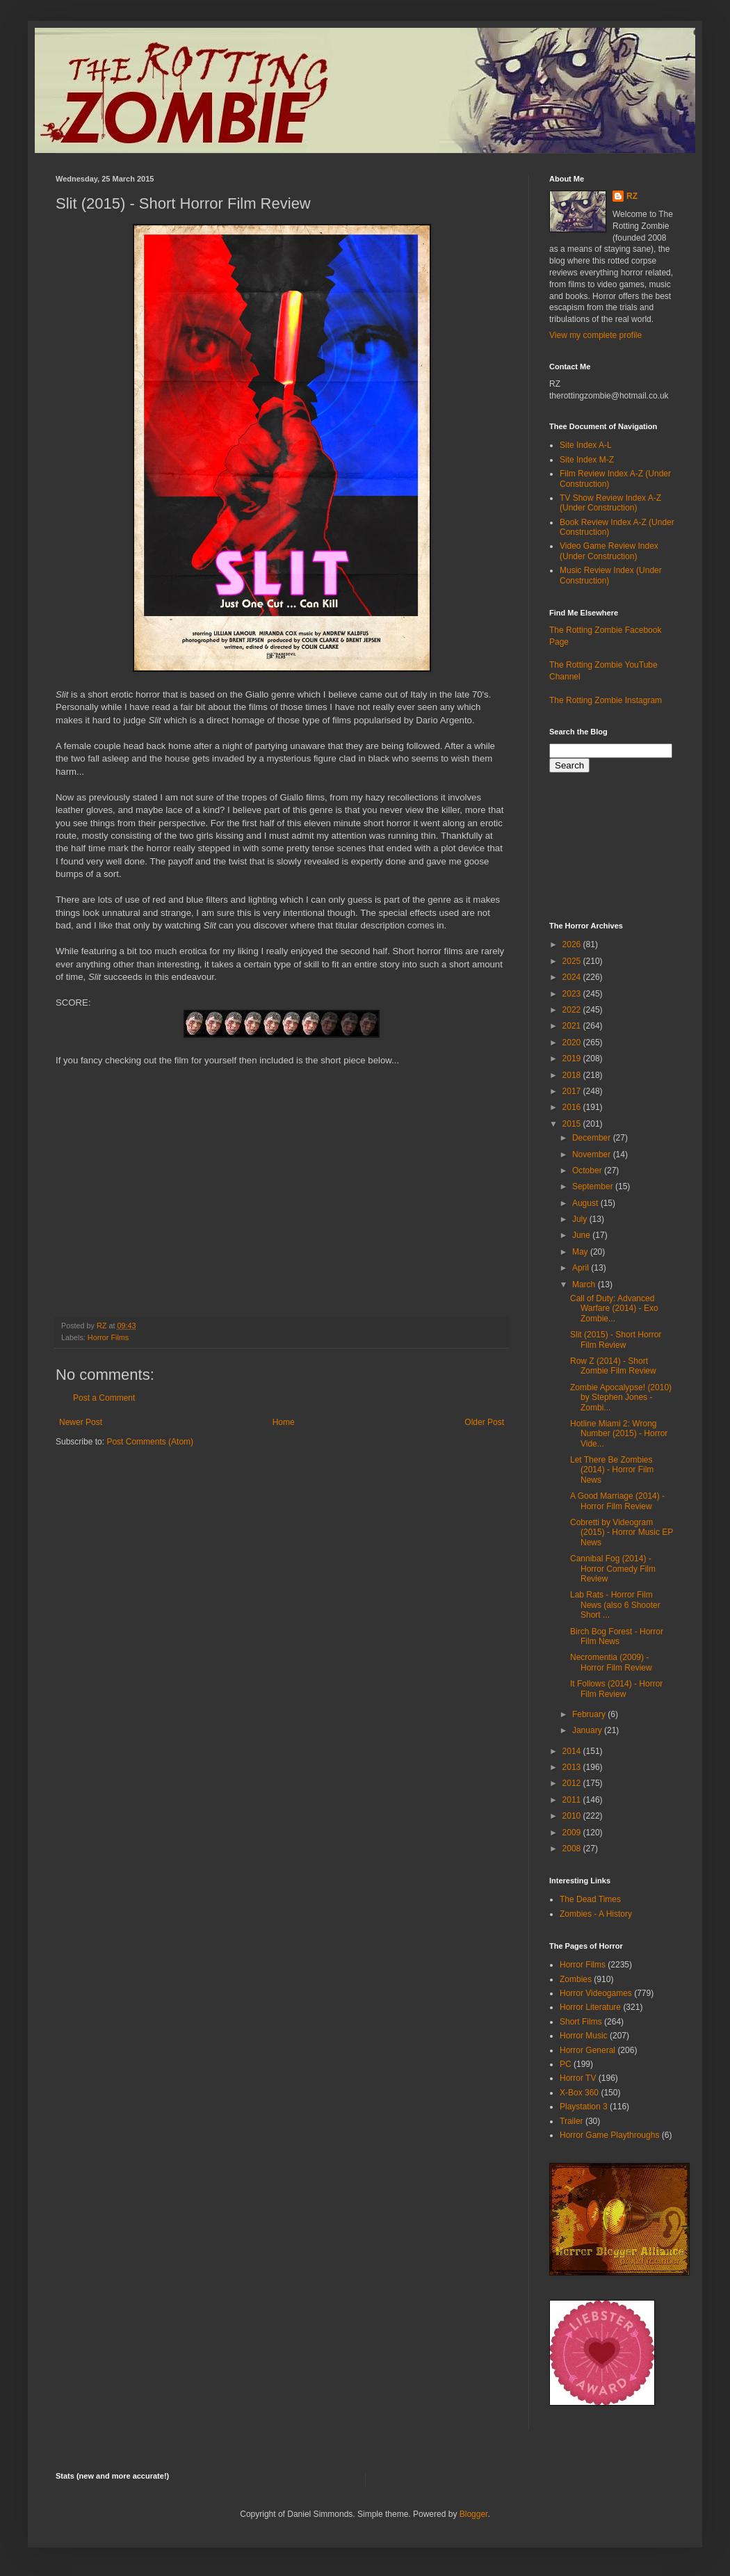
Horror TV (578, 2078)
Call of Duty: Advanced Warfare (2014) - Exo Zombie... (614, 1308)
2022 (572, 1010)
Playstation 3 (584, 2106)
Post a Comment (104, 1398)
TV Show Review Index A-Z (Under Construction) (610, 503)
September (593, 1186)
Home (284, 1422)
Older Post (484, 1422)
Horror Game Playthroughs (609, 2135)
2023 (572, 994)
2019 (572, 1058)
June (582, 1235)
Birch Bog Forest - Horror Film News (616, 1636)
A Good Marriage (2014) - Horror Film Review (617, 1501)
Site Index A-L (586, 445)
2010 (572, 1816)
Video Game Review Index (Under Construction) (609, 551)
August (586, 1203)
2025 (572, 961)
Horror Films (108, 1337)
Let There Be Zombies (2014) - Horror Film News (612, 1470)
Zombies (576, 1979)
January (588, 1730)
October (588, 1170)
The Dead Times (590, 1899)
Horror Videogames (596, 1993)
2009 (572, 1832)
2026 (572, 944)
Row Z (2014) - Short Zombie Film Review (613, 1366)
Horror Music (584, 2035)
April (581, 1268)
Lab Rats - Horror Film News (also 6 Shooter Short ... (615, 1605)
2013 (572, 1767)
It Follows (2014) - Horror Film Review (616, 1688)
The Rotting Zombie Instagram (605, 700)
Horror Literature (590, 2007)
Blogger (474, 2514)
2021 (572, 1026)
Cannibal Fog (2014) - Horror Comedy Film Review (613, 1569)
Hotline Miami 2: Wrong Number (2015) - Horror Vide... (618, 1434)
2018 (572, 1075)
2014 (572, 1751)
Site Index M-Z (587, 460)
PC (565, 2064)
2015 (572, 1124)
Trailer (571, 2121)
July (581, 1219)
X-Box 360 (579, 2093)
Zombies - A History (596, 1914)
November (592, 1154)
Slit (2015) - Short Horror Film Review (615, 1339)
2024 (572, 977)
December (592, 1138)
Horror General (587, 2050)
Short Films (581, 2022)
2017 (572, 1091)
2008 (572, 1848)
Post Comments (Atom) (149, 1442)
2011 (572, 1800)
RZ (632, 196)
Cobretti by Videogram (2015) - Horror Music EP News (621, 1532)
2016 (572, 1107)
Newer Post (80, 1422)
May (581, 1252)
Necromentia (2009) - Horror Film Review (611, 1662)
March (585, 1284)
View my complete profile (595, 335)
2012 (572, 1783)
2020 (572, 1042)
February (590, 1714)
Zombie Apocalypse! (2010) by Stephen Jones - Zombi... (621, 1397)
